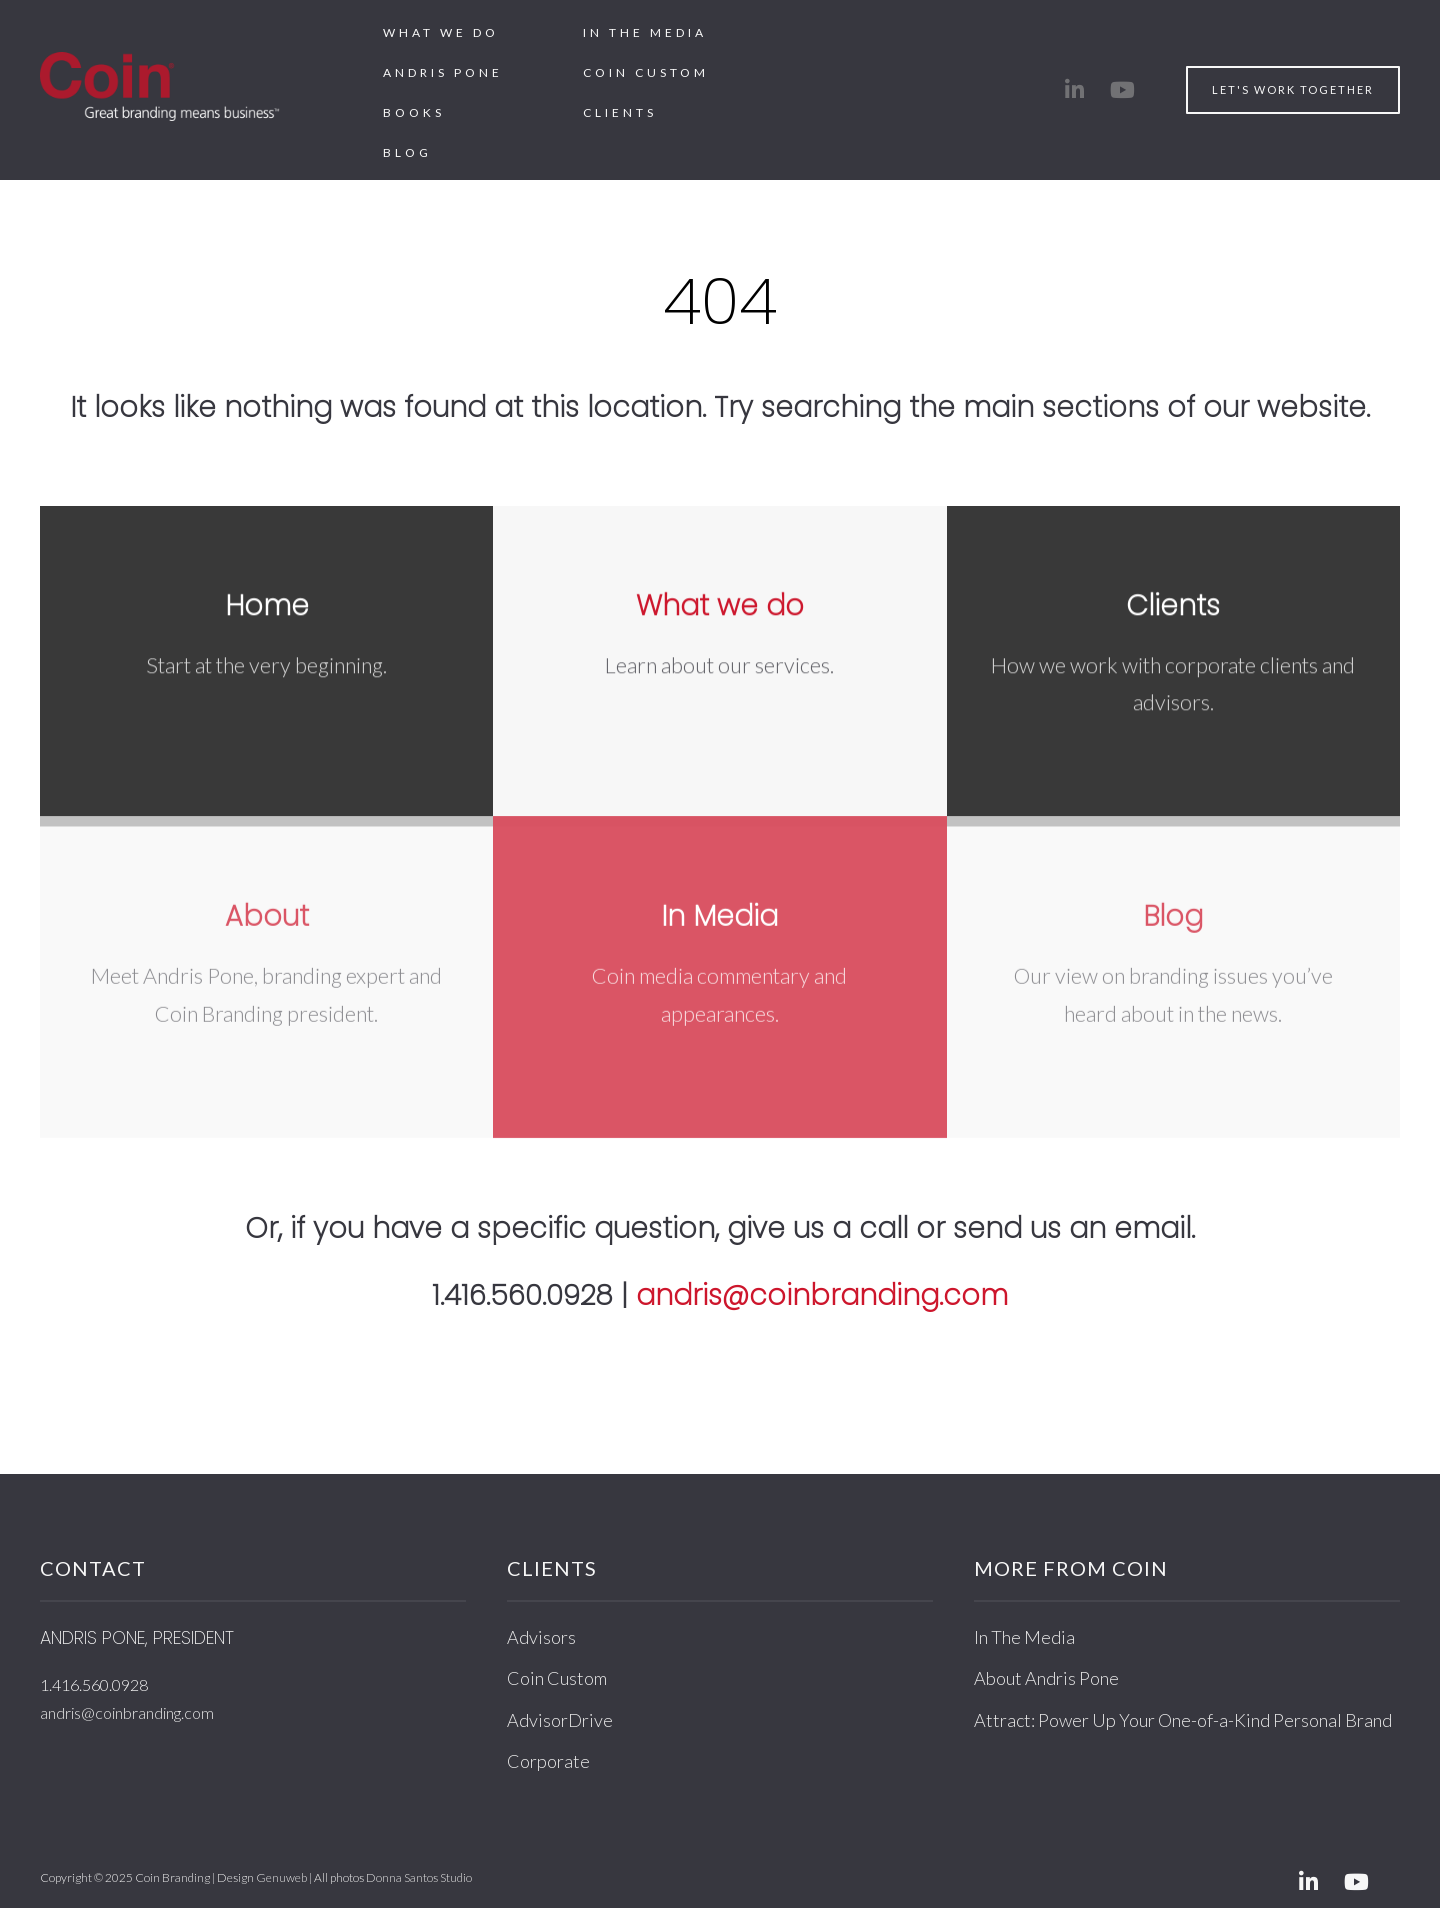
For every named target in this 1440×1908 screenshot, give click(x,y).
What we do (720, 604)
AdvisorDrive (560, 1720)
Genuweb (281, 1877)
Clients (620, 112)
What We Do (441, 32)
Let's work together (1293, 89)
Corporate (548, 1761)
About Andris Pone (1046, 1678)
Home (267, 604)
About (267, 906)
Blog (407, 152)
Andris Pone (443, 72)
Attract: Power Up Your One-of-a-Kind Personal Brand (1183, 1720)
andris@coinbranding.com (822, 1295)
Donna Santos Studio (419, 1877)
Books (414, 112)
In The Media (645, 32)
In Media (719, 906)
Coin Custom (646, 72)
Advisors (541, 1637)
